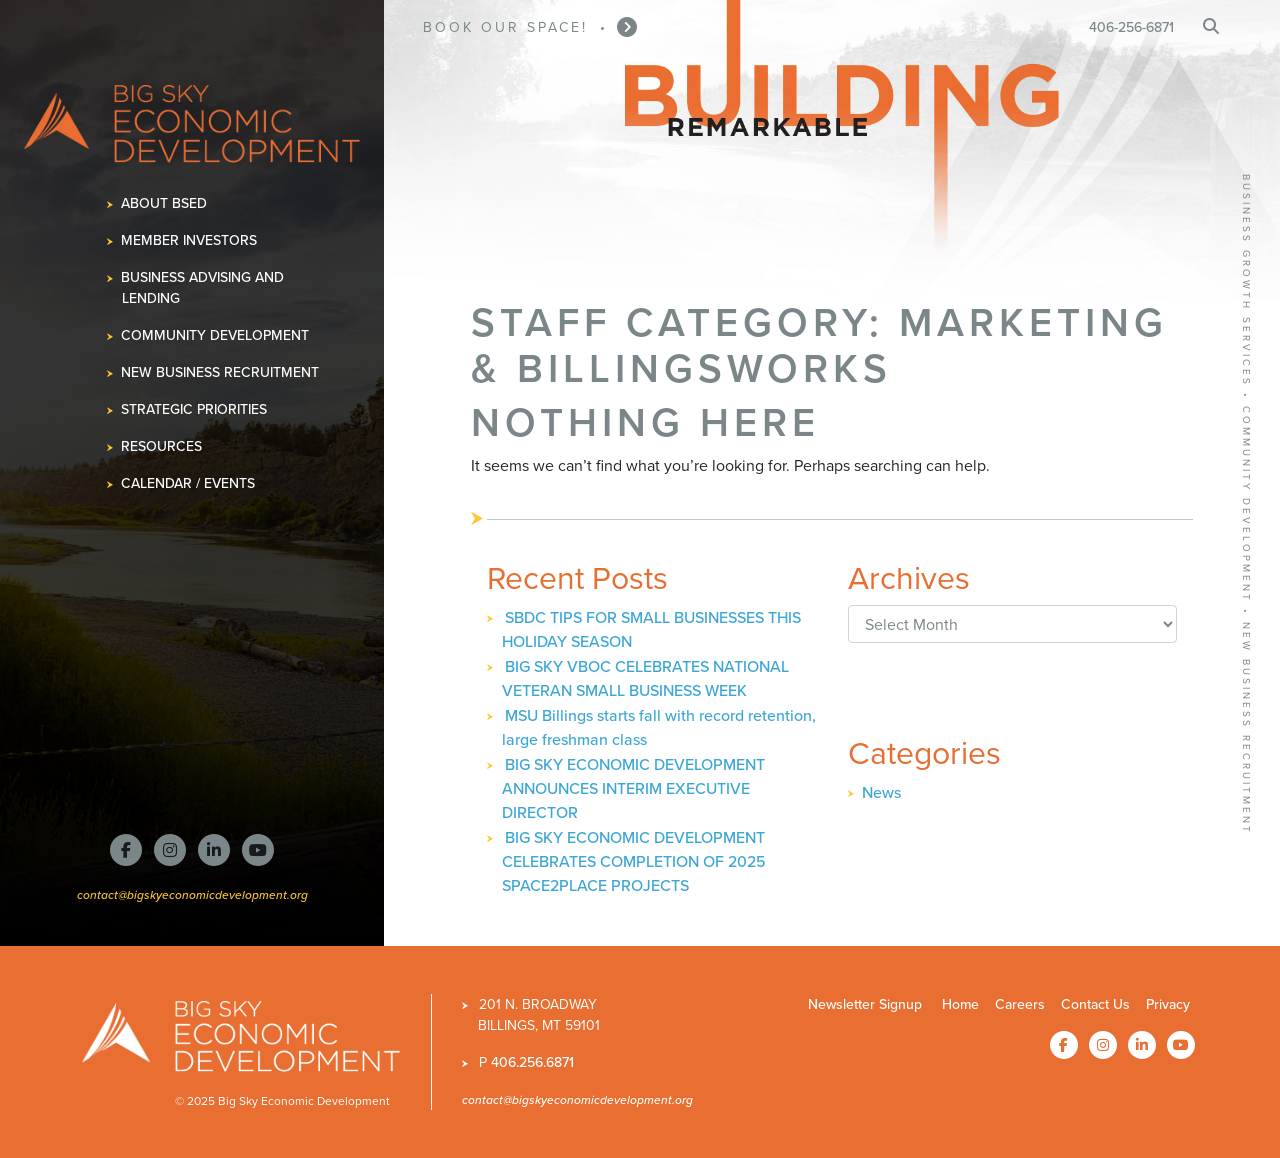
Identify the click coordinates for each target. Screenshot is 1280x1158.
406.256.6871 (532, 1062)
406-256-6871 (1131, 27)
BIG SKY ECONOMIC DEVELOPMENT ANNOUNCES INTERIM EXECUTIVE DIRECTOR (633, 788)
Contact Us (1095, 1004)
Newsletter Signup (865, 1004)
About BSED (164, 203)
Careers (1020, 1004)
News (881, 792)
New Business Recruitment (220, 372)
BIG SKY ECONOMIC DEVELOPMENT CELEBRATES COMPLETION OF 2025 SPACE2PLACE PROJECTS (634, 861)
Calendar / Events (188, 483)
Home (960, 1004)
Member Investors (189, 240)
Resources (162, 446)
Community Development (215, 335)
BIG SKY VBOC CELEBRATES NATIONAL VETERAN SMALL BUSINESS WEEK (645, 678)
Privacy (1168, 1004)
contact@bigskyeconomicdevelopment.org (192, 894)
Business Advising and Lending (203, 288)
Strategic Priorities (194, 409)
